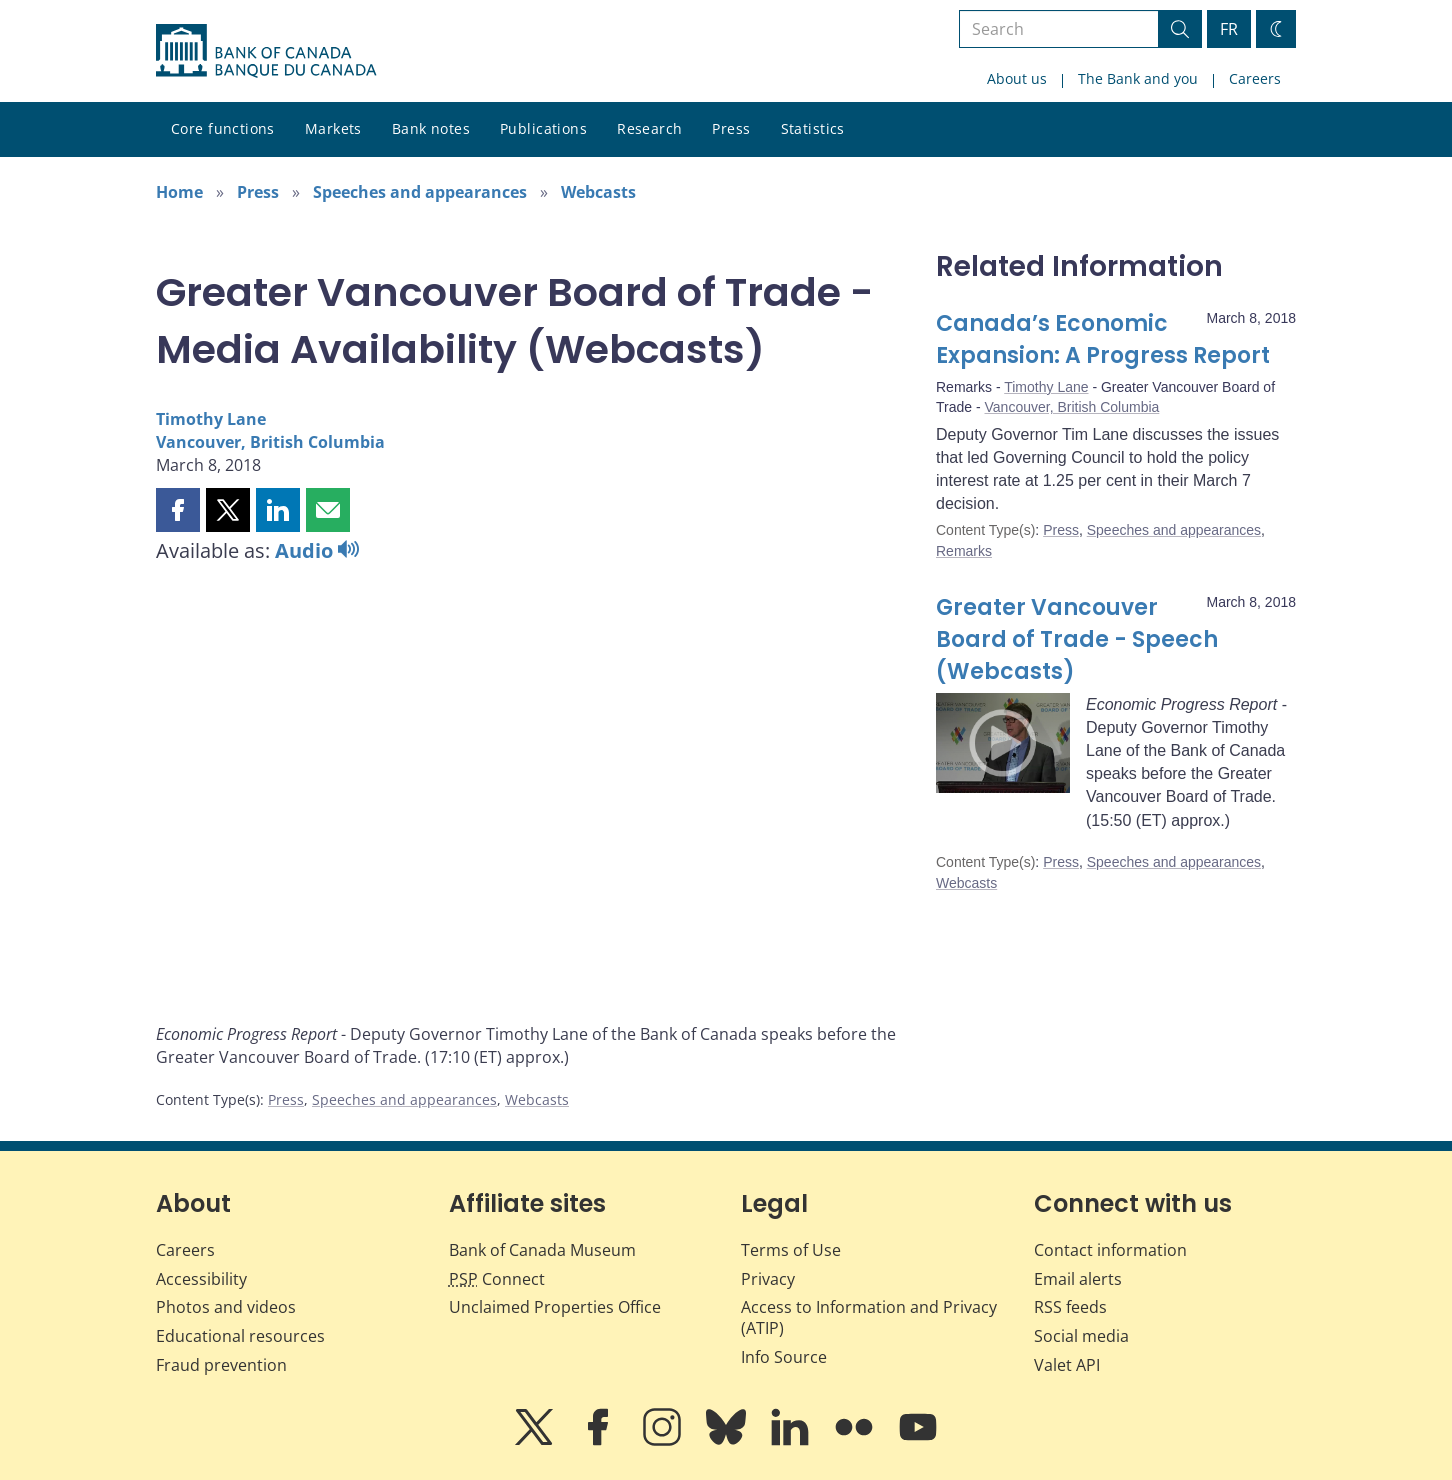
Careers (1255, 78)
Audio (317, 550)
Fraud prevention (221, 1365)
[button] (178, 510)
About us (1017, 78)
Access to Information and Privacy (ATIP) (869, 1317)
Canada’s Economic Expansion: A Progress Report (1103, 339)
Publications (543, 128)
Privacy (768, 1279)
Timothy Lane (211, 419)
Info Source (784, 1357)
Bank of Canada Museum (542, 1250)
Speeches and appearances (420, 192)
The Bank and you (1138, 78)
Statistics (813, 128)
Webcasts (598, 192)
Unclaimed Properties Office (555, 1307)
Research (649, 128)
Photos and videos (226, 1307)
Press (731, 128)
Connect (497, 1279)
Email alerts (1078, 1279)
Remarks (964, 551)
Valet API (1067, 1365)
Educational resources (240, 1336)
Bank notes (431, 128)
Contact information (1110, 1250)
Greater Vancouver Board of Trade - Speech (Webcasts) (1077, 639)
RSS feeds (1070, 1307)
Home (179, 192)
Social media (1081, 1336)
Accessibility (201, 1279)
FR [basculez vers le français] (1229, 29)
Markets (333, 128)
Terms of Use (791, 1250)
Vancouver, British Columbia (270, 442)
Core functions (223, 128)
